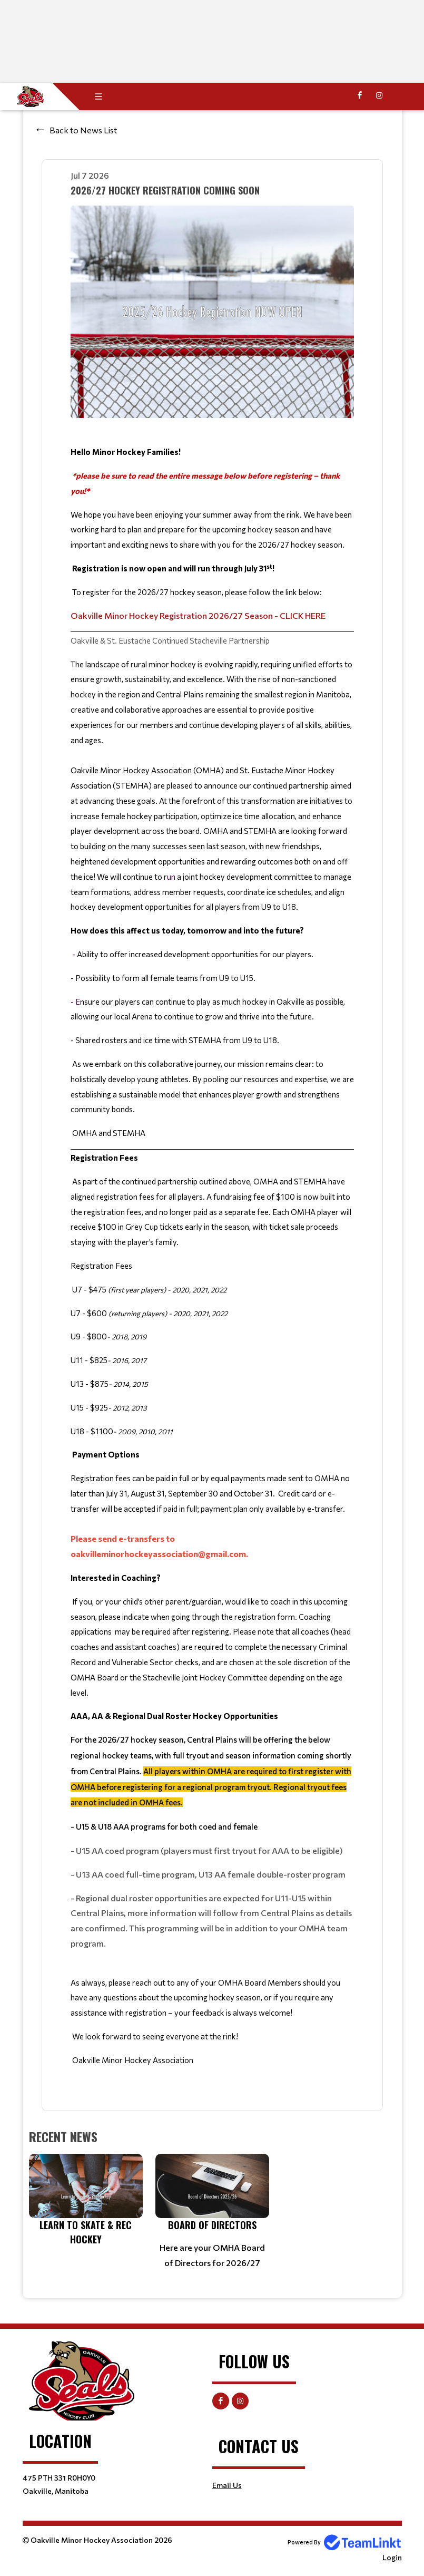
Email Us (227, 2485)
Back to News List (83, 130)
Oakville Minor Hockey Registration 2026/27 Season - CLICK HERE (198, 615)
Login (392, 2557)
